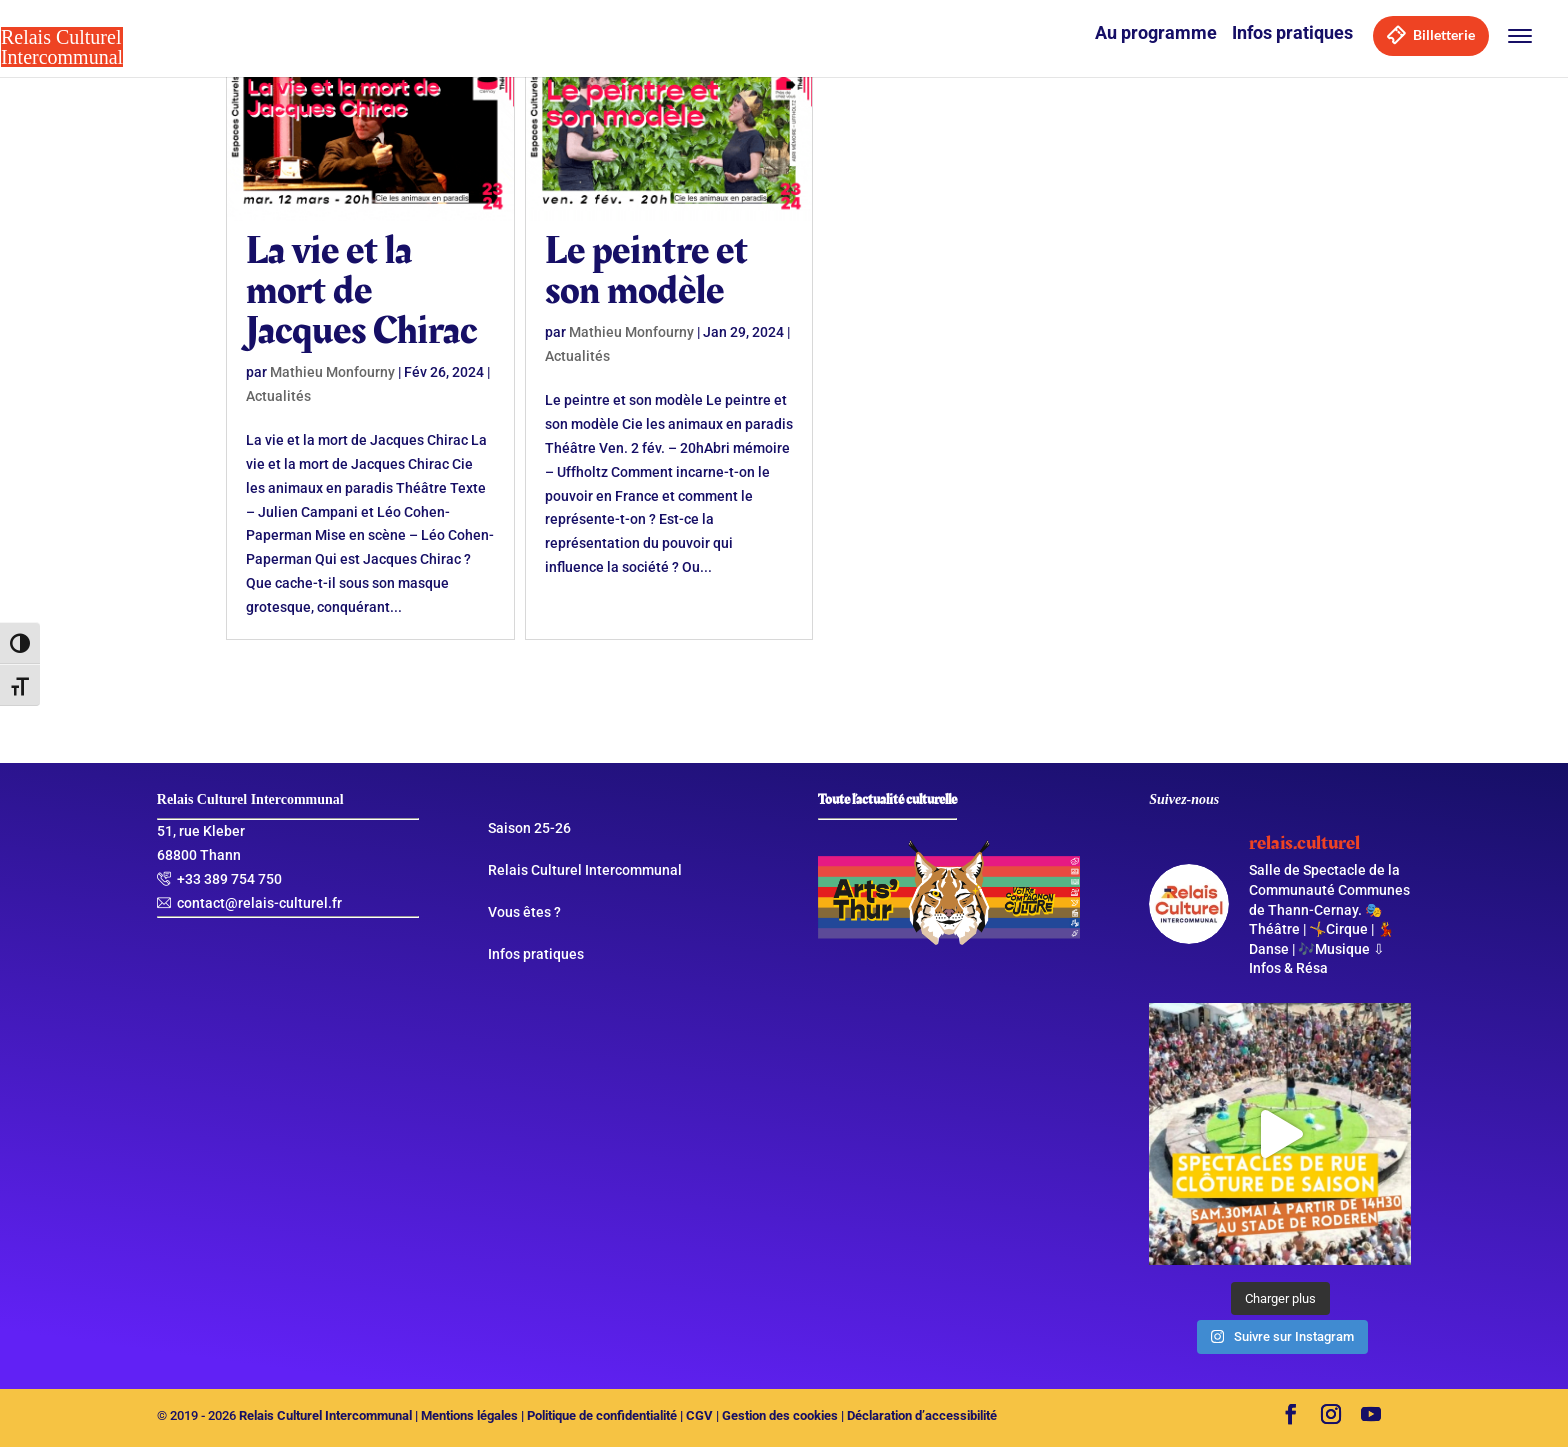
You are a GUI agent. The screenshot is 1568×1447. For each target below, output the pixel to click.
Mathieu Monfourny (332, 372)
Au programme (1156, 32)
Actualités (278, 396)
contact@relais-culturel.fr (259, 903)
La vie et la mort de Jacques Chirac (361, 291)
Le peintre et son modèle (646, 271)
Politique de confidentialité (602, 1415)
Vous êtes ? (524, 912)
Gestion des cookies (780, 1415)
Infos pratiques (1292, 32)
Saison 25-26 (529, 828)
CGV (699, 1415)
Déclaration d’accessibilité (922, 1415)
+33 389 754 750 (229, 879)
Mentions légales (469, 1415)
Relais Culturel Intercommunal (585, 870)
